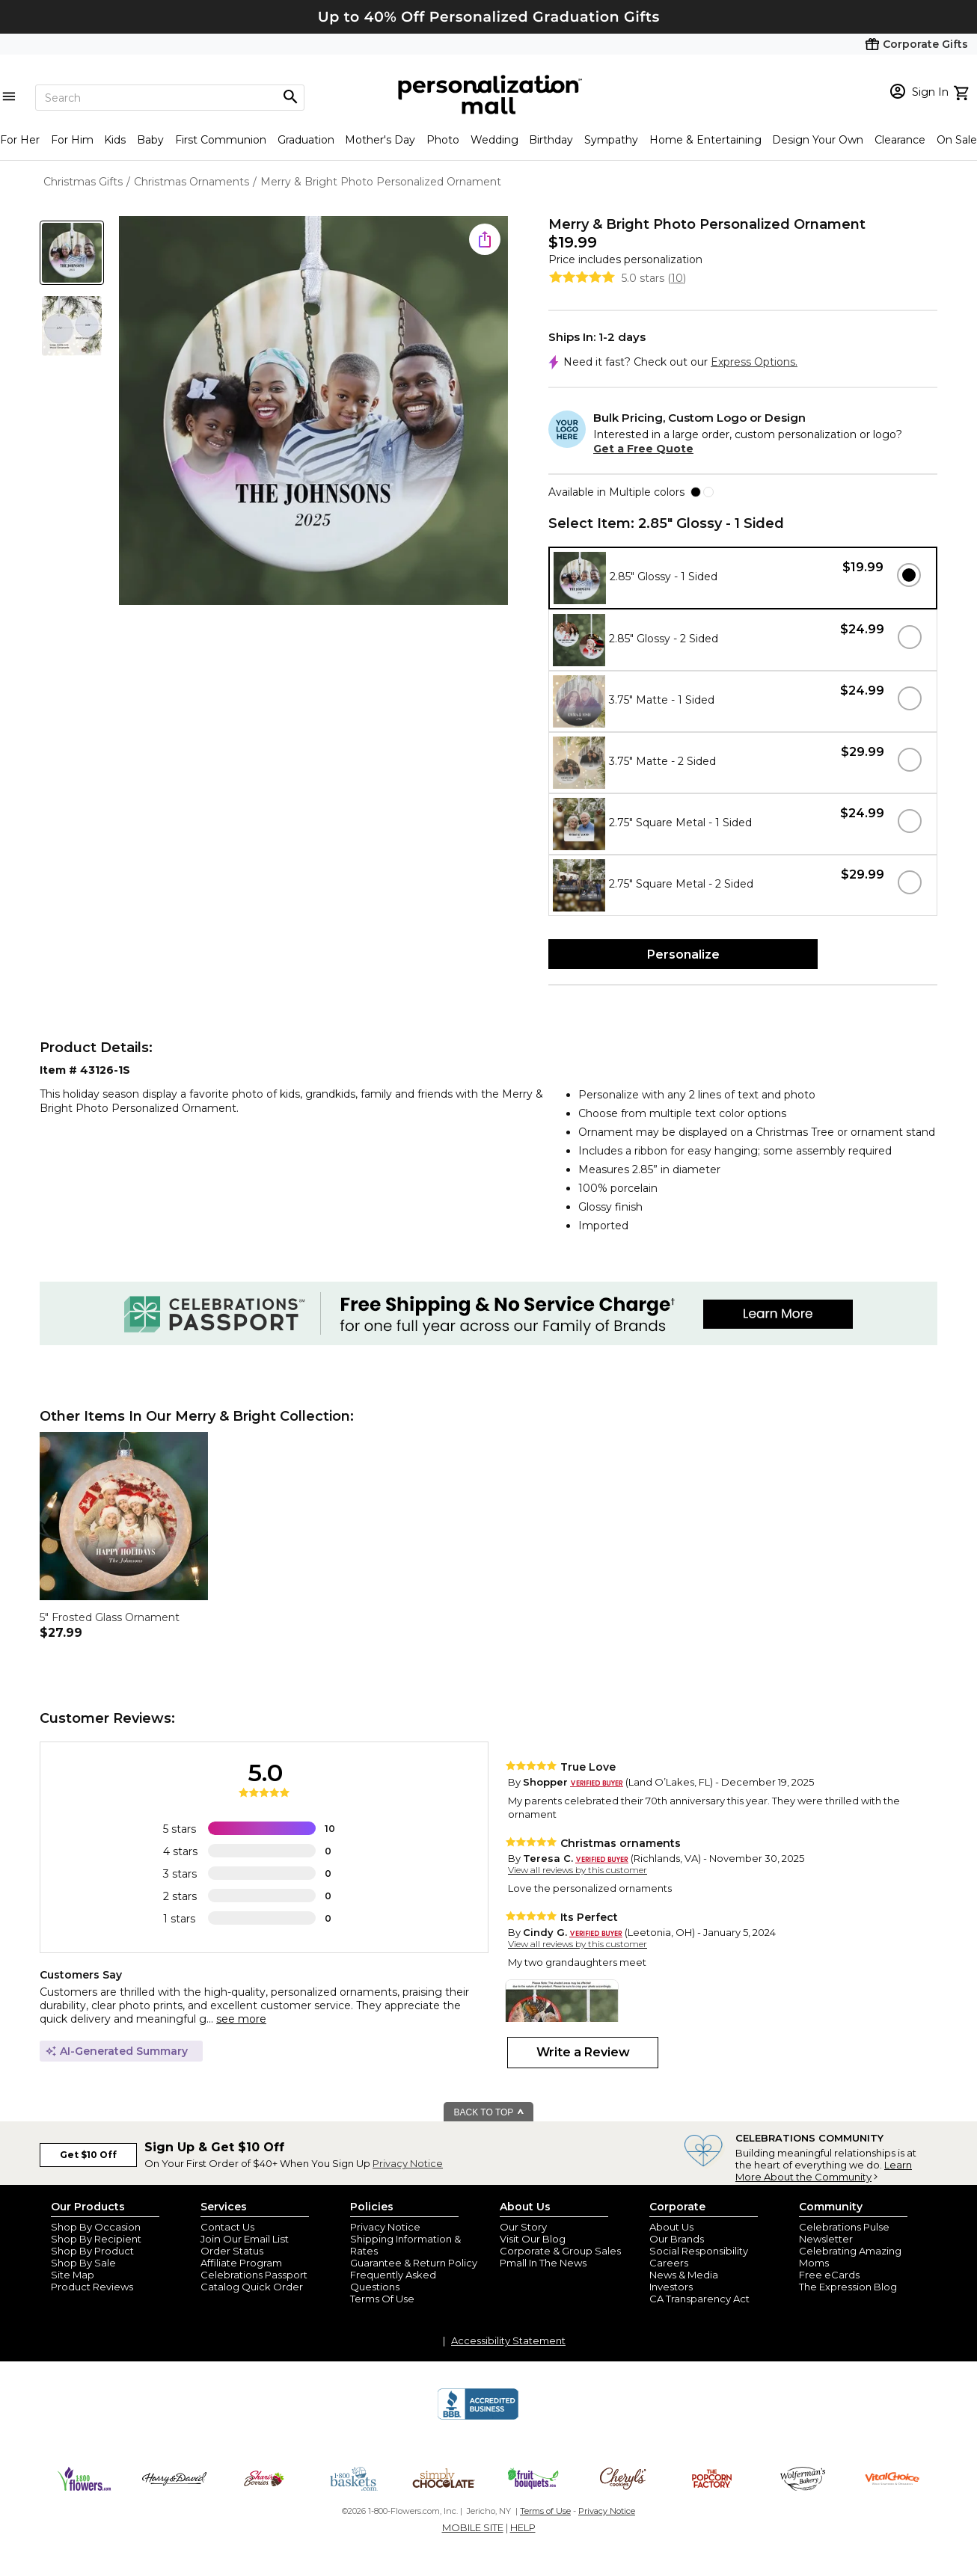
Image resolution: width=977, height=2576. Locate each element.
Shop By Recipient (96, 2239)
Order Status (231, 2251)
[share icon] (484, 239)
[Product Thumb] (72, 253)
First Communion (220, 140)
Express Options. (754, 362)
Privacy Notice (408, 2163)
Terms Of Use (382, 2299)
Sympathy (611, 140)
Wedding (494, 140)
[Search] (169, 97)
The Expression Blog (848, 2287)
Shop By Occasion (96, 2227)
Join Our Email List (244, 2239)
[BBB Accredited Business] (478, 2417)
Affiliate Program (241, 2263)
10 (677, 278)
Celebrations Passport (253, 2275)
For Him (72, 140)
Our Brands (676, 2239)
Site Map (72, 2275)
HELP (523, 2527)
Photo (442, 140)
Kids (115, 140)
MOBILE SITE (472, 2527)
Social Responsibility (698, 2251)
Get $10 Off (88, 2154)
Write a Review (583, 2052)
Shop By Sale (83, 2263)
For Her (20, 140)
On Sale (957, 140)
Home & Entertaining (705, 140)
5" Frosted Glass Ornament (110, 1617)
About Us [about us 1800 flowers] (671, 2227)
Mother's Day (380, 140)
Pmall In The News (543, 2263)
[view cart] (963, 91)
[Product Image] (313, 411)
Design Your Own (817, 140)
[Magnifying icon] (290, 97)
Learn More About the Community (823, 2171)
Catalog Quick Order (251, 2287)
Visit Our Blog (533, 2239)
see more (241, 2019)
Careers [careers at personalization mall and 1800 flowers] (668, 2263)
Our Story (523, 2227)
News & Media (683, 2275)
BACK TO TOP (489, 2112)
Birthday (551, 140)
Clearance (900, 140)
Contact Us (227, 2227)
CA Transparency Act (699, 2299)
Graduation (306, 140)
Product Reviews (92, 2287)
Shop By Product (92, 2251)
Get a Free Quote (643, 448)
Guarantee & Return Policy (413, 2263)
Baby (150, 140)
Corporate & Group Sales (560, 2251)
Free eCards (829, 2275)
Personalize (683, 954)
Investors (671, 2287)
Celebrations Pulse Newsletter (844, 2233)
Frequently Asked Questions (393, 2281)
